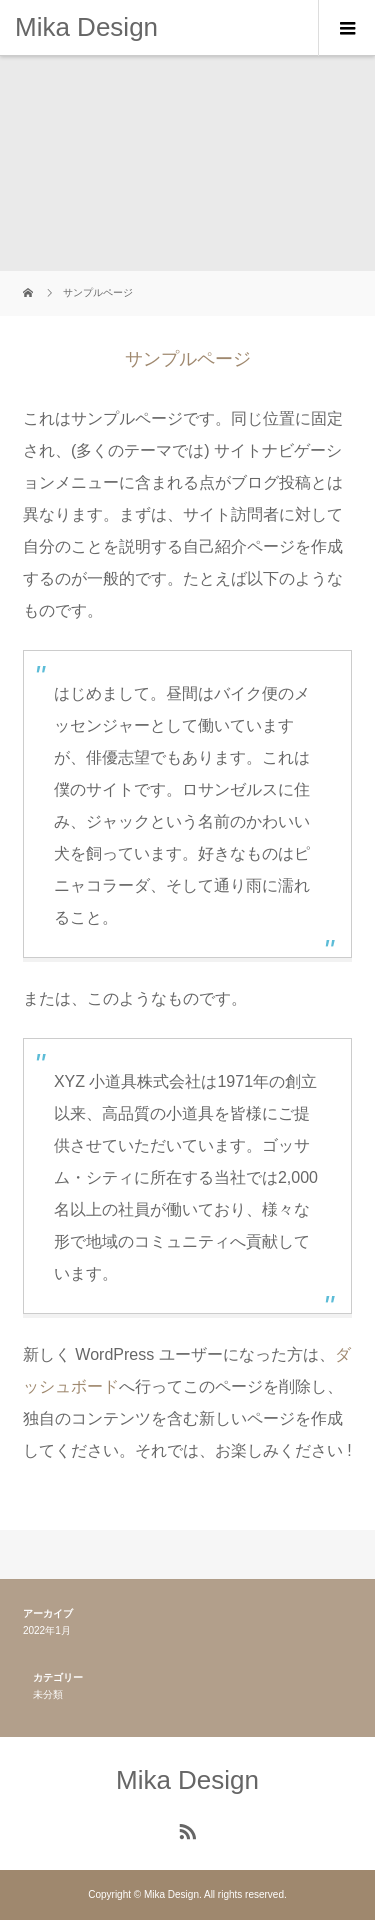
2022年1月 (47, 1630)
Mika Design (86, 27)
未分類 (48, 1694)
